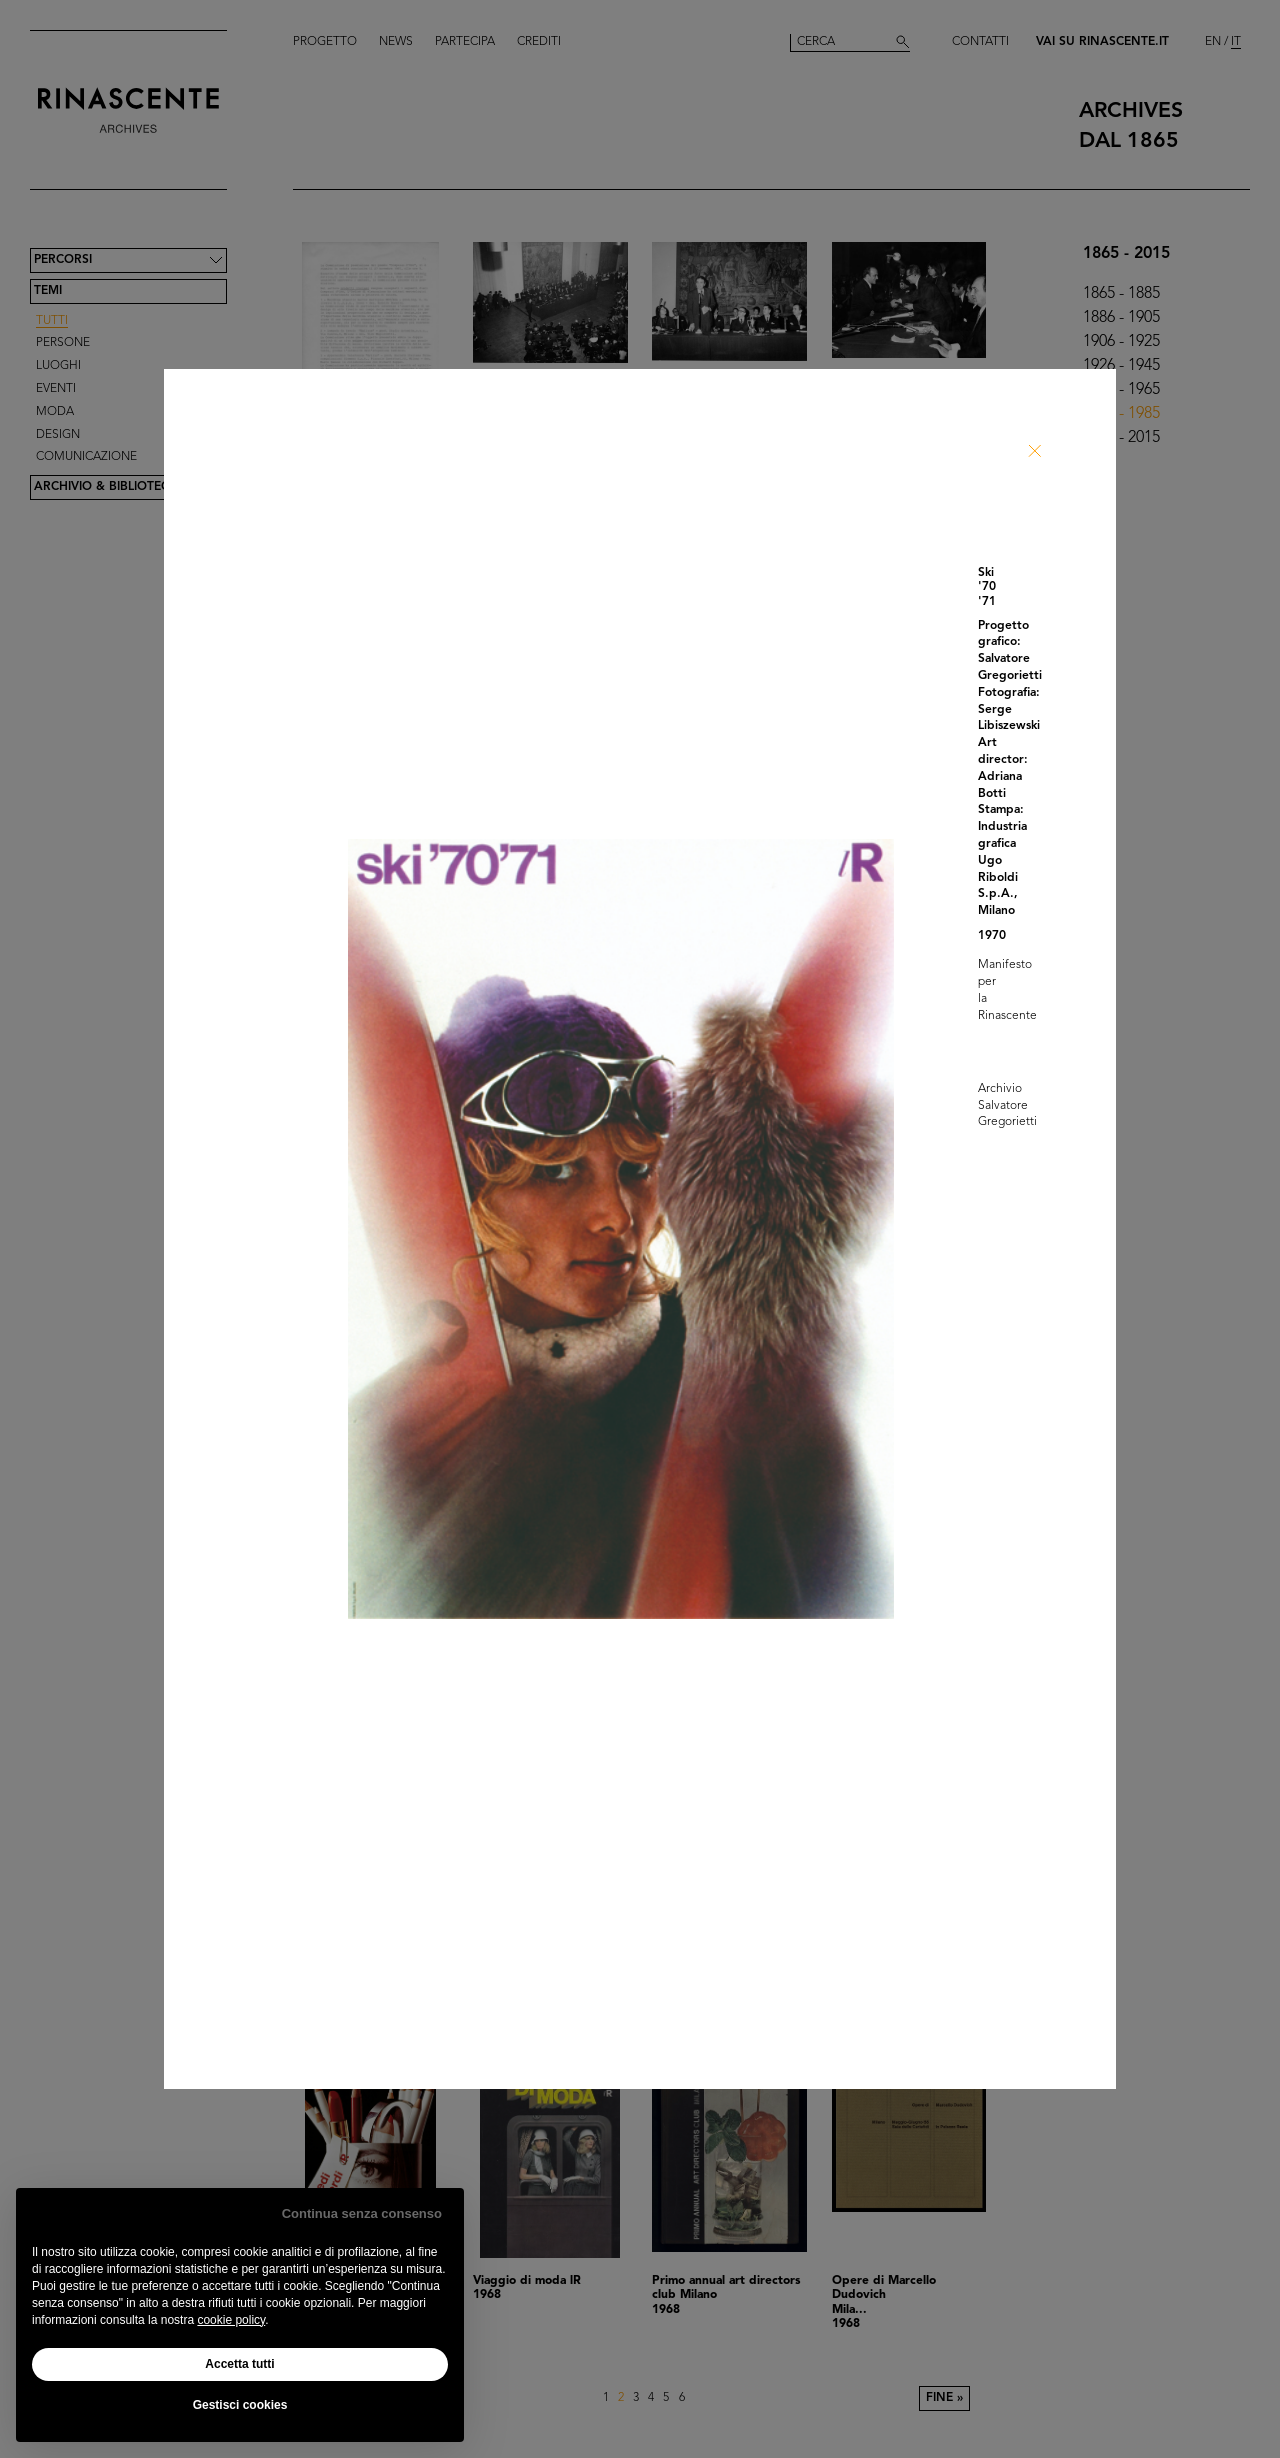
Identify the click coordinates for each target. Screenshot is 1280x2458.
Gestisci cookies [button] (240, 2405)
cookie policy (231, 2320)
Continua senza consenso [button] (362, 2213)
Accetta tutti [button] (239, 2364)
